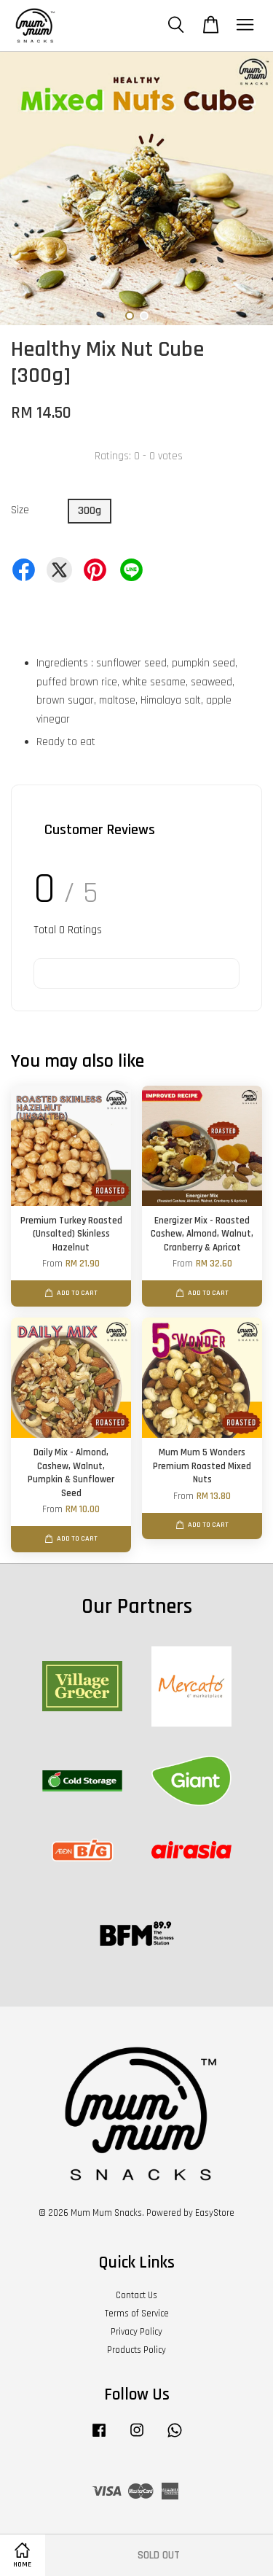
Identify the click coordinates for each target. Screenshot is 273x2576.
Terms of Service (137, 2313)
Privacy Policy (136, 2332)
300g (89, 511)
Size (20, 510)
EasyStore (214, 2213)
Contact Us (136, 2295)
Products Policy (136, 2350)
